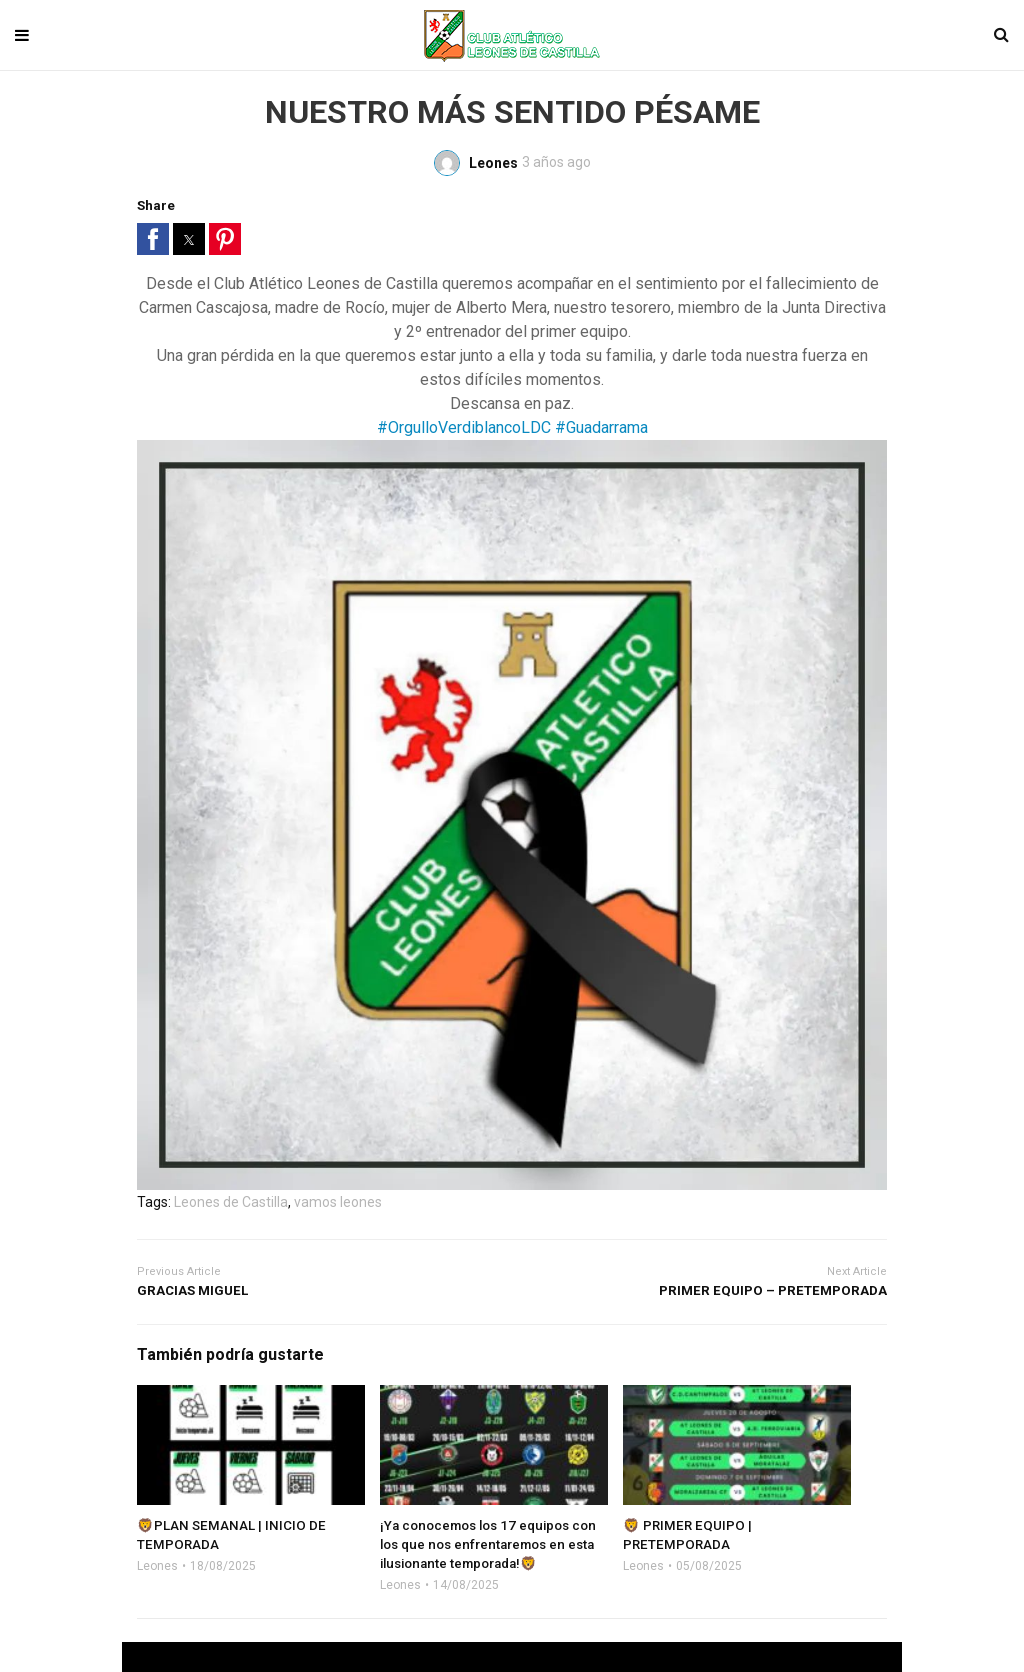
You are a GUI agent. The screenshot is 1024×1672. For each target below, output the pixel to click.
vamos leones (338, 1202)
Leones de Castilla (231, 1202)
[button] (153, 239)
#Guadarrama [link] (601, 427)
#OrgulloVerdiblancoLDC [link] (464, 427)
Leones (157, 1566)
